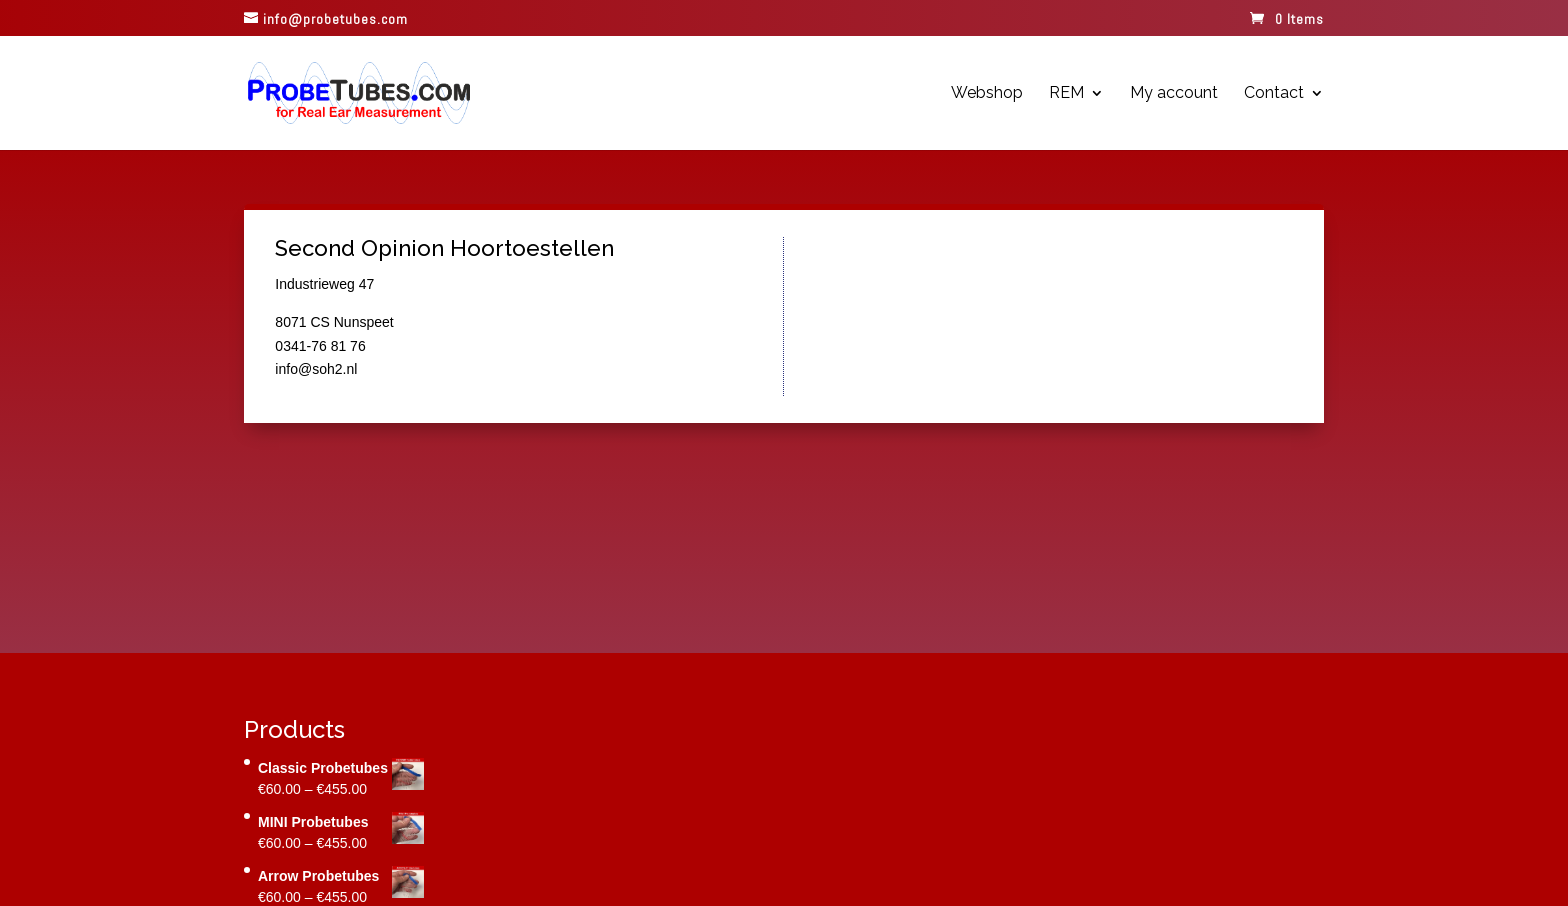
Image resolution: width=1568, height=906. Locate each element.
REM (1066, 94)
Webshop (987, 94)
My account (1174, 94)
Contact (1274, 94)
